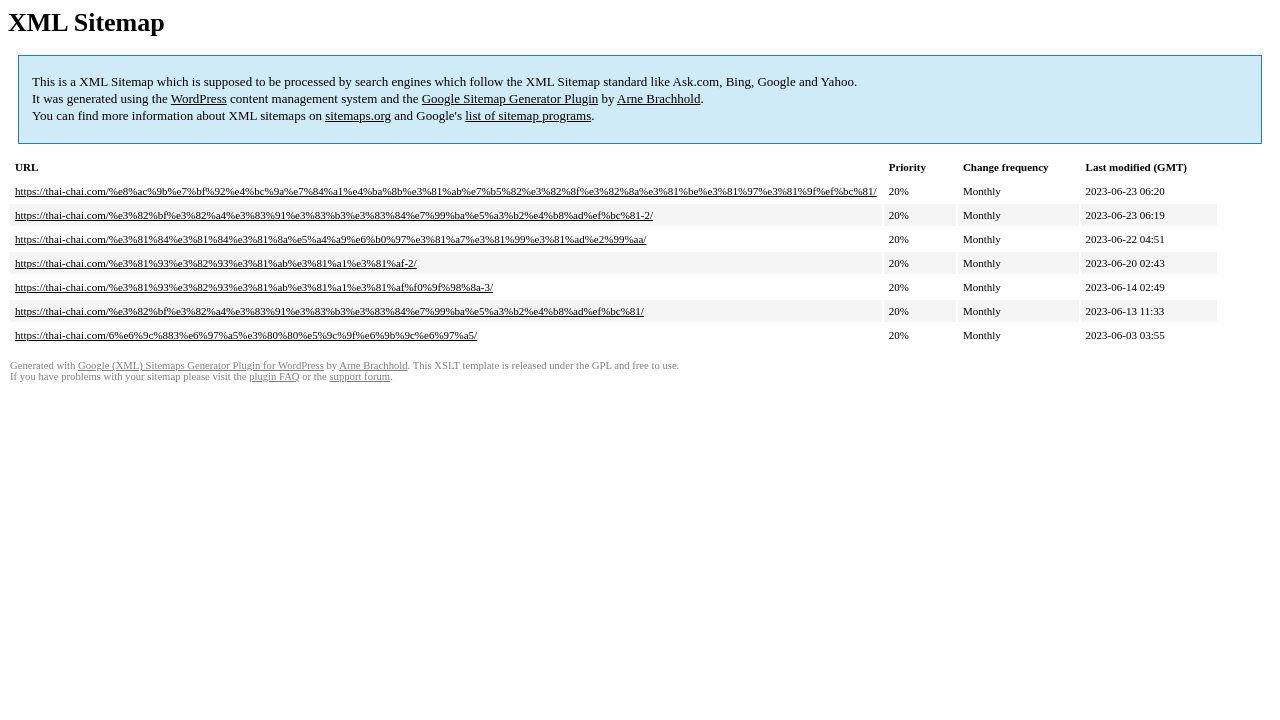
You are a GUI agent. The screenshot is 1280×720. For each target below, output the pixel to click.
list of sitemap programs (528, 115)
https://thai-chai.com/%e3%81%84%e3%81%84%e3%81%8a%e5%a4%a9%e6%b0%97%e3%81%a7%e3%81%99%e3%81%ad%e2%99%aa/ (330, 239)
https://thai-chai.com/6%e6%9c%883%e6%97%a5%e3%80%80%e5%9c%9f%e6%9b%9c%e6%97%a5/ (246, 335)
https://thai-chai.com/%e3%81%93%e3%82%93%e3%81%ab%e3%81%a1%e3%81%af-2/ (216, 263)
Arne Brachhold (658, 98)
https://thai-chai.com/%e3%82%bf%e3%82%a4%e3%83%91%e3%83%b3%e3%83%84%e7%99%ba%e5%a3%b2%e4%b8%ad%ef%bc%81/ (329, 311)
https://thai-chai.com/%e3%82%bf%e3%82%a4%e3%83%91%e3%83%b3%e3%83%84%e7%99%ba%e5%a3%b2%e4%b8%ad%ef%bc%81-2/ (334, 215)
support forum (359, 376)
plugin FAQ (274, 376)
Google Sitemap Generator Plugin (510, 98)
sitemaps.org (358, 115)
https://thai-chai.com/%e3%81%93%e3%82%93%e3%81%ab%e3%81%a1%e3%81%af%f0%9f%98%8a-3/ (254, 287)
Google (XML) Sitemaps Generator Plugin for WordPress (201, 365)
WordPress (199, 98)
